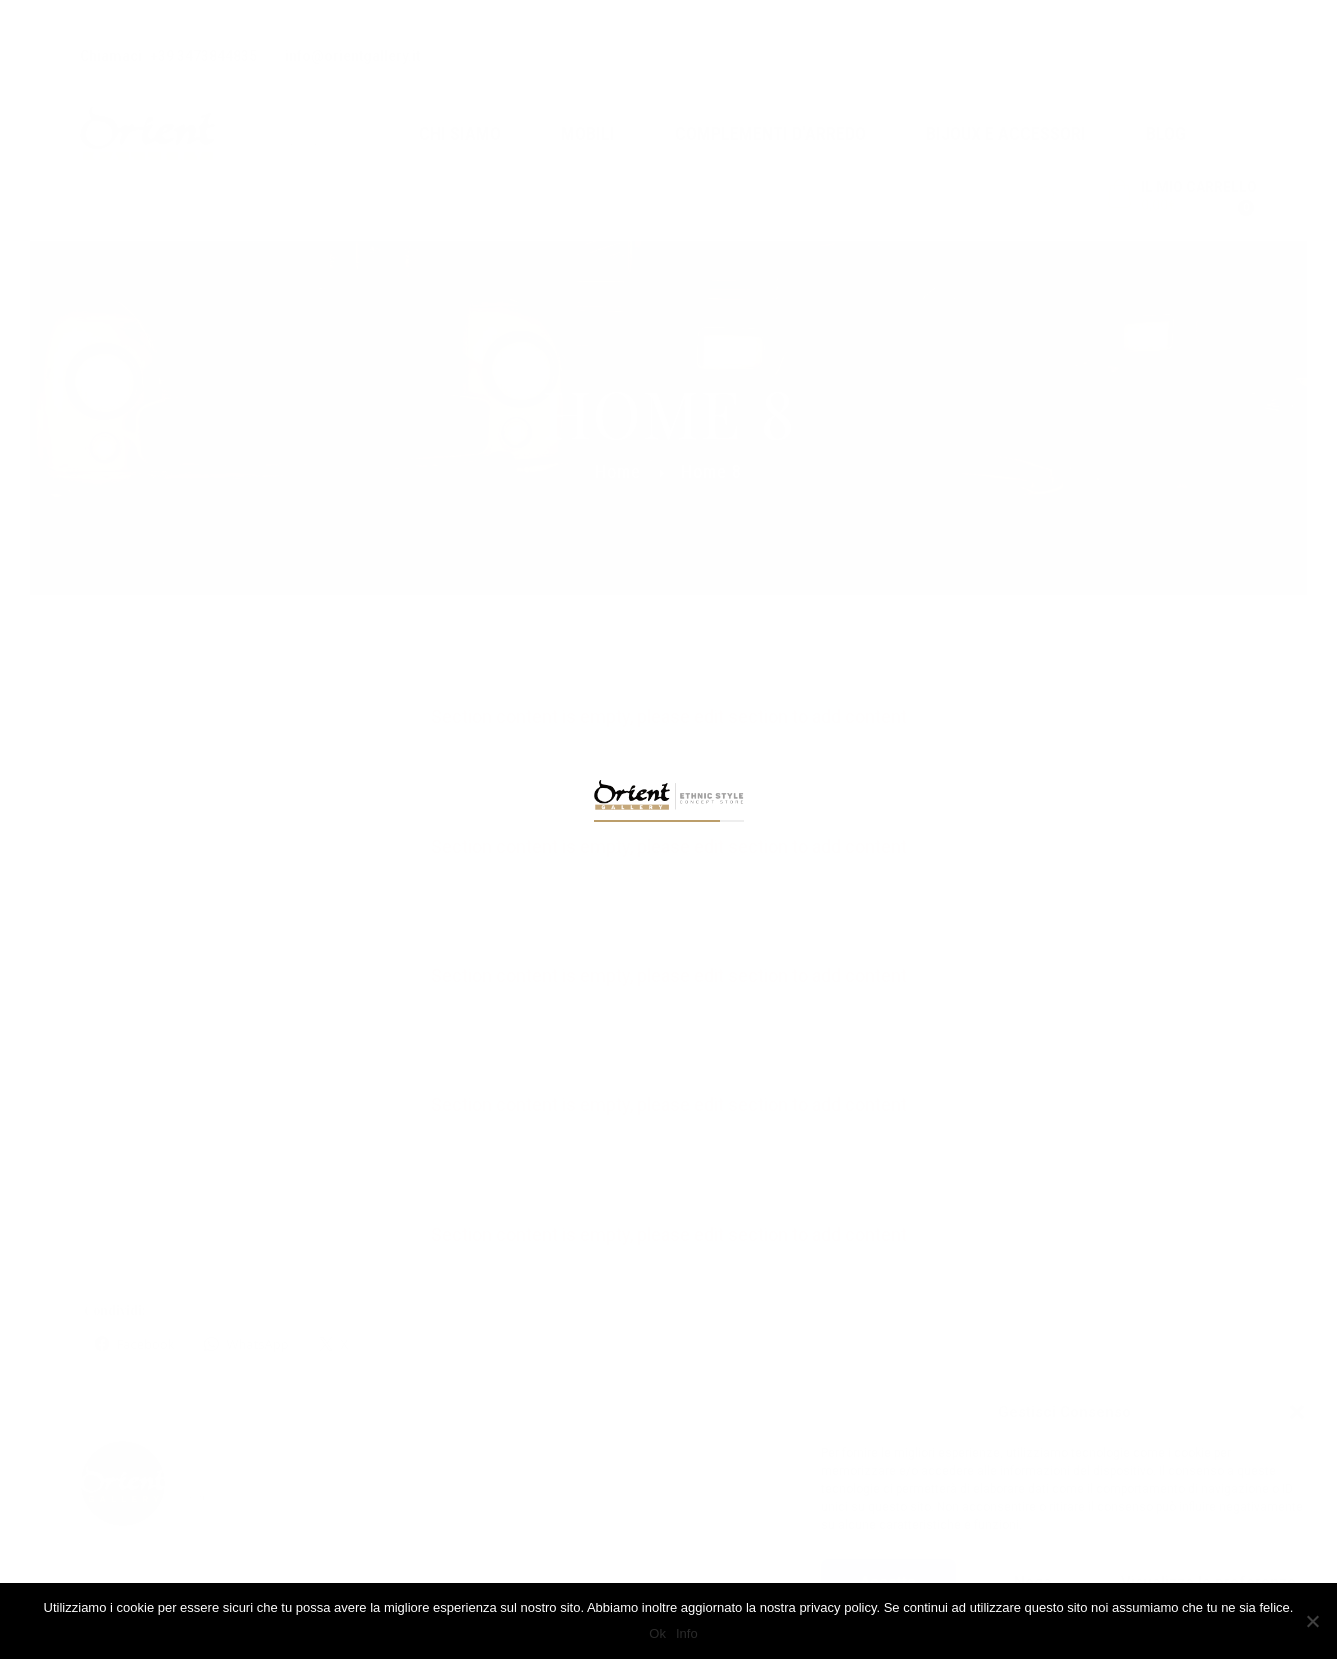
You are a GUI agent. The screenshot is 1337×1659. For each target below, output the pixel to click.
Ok (657, 1633)
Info (687, 1633)
